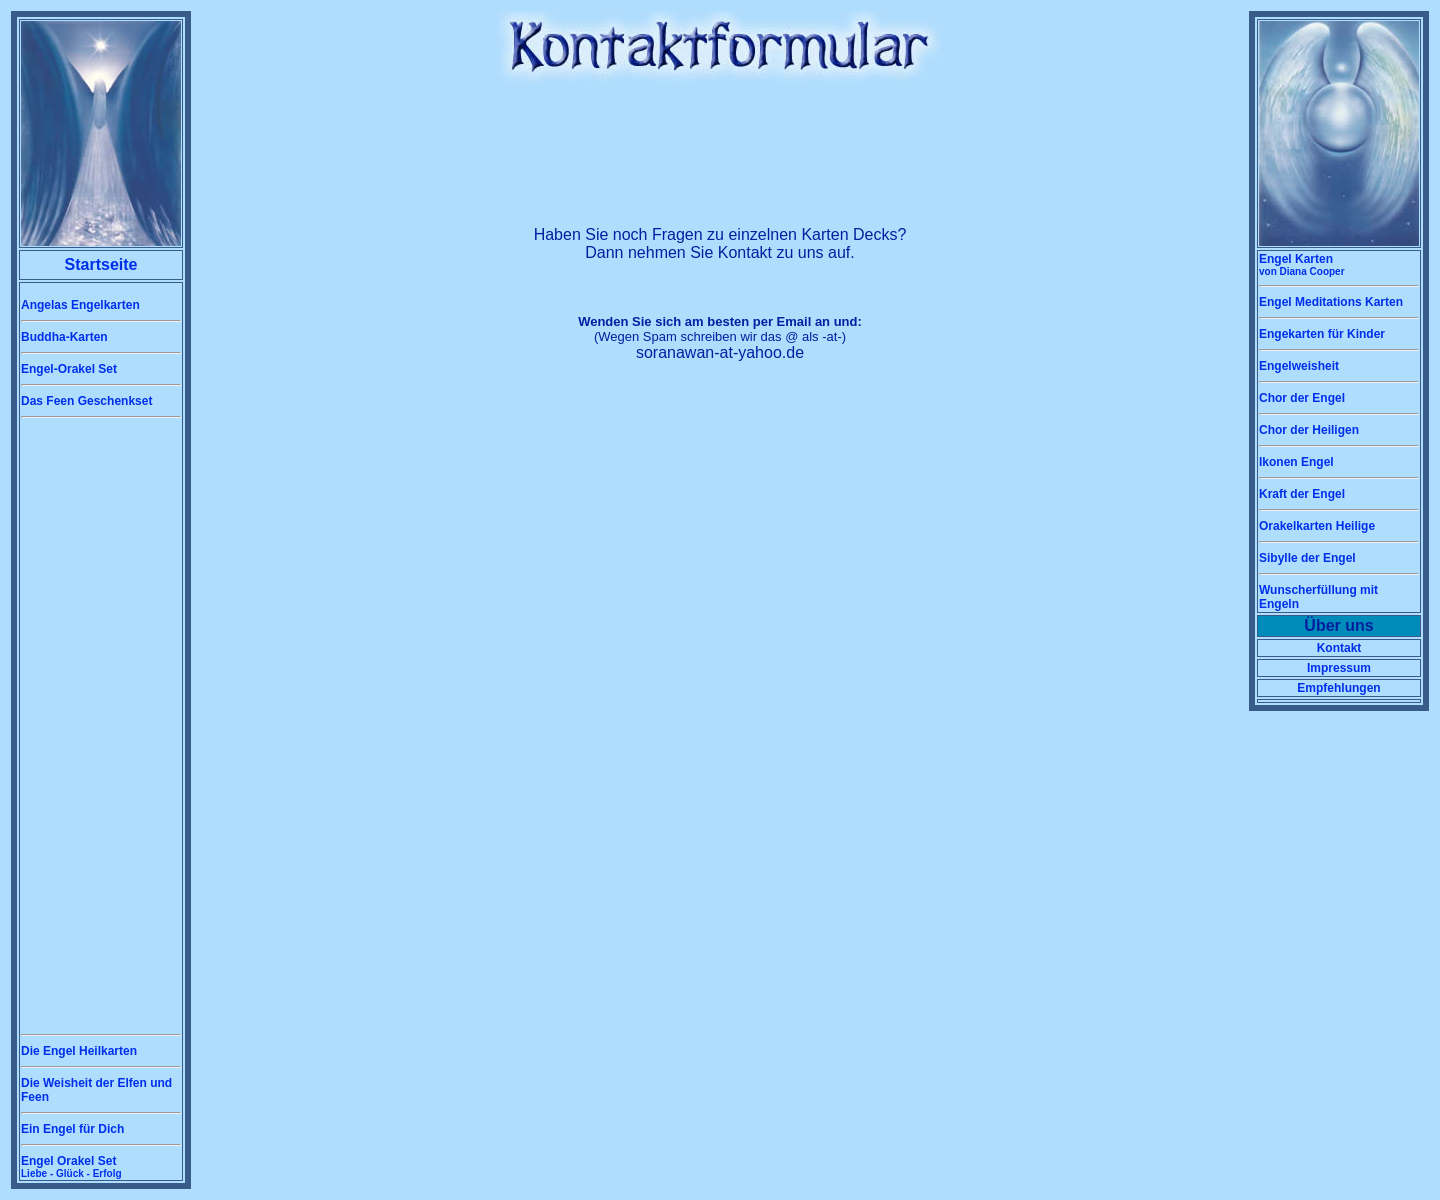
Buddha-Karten (64, 337)
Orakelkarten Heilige (1317, 526)
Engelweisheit (1299, 366)
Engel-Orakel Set (69, 369)
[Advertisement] (101, 726)
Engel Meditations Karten (1331, 302)
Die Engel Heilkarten (79, 1051)
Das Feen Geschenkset (86, 401)
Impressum (1339, 668)
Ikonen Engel (1296, 462)
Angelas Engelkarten (80, 305)
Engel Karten (1302, 264)
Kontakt (1339, 648)
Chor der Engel (1302, 398)
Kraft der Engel (1302, 494)
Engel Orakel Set (71, 1166)
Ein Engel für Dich (72, 1129)
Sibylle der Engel (1307, 558)
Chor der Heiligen (1309, 430)
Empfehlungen (1338, 688)
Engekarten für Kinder (1322, 334)
